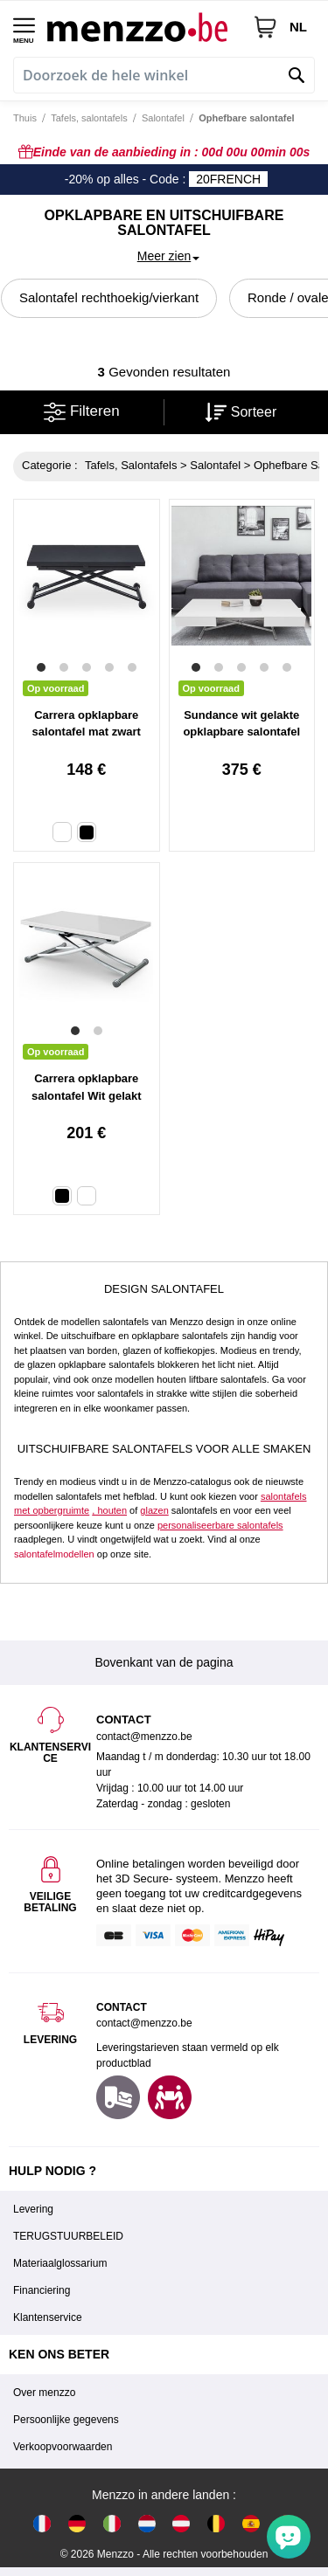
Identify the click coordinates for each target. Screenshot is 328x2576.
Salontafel (163, 118)
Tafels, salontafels (89, 118)
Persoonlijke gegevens (66, 2420)
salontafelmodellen (54, 1554)
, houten (109, 1510)
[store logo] (143, 27)
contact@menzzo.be (144, 2023)
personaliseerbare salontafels (220, 1525)
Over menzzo (44, 2392)
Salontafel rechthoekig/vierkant (109, 297)
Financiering (41, 2290)
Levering (33, 2209)
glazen (154, 1510)
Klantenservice (47, 2317)
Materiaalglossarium (60, 2263)
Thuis (25, 118)
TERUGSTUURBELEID (68, 2236)
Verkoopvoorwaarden (62, 2447)
